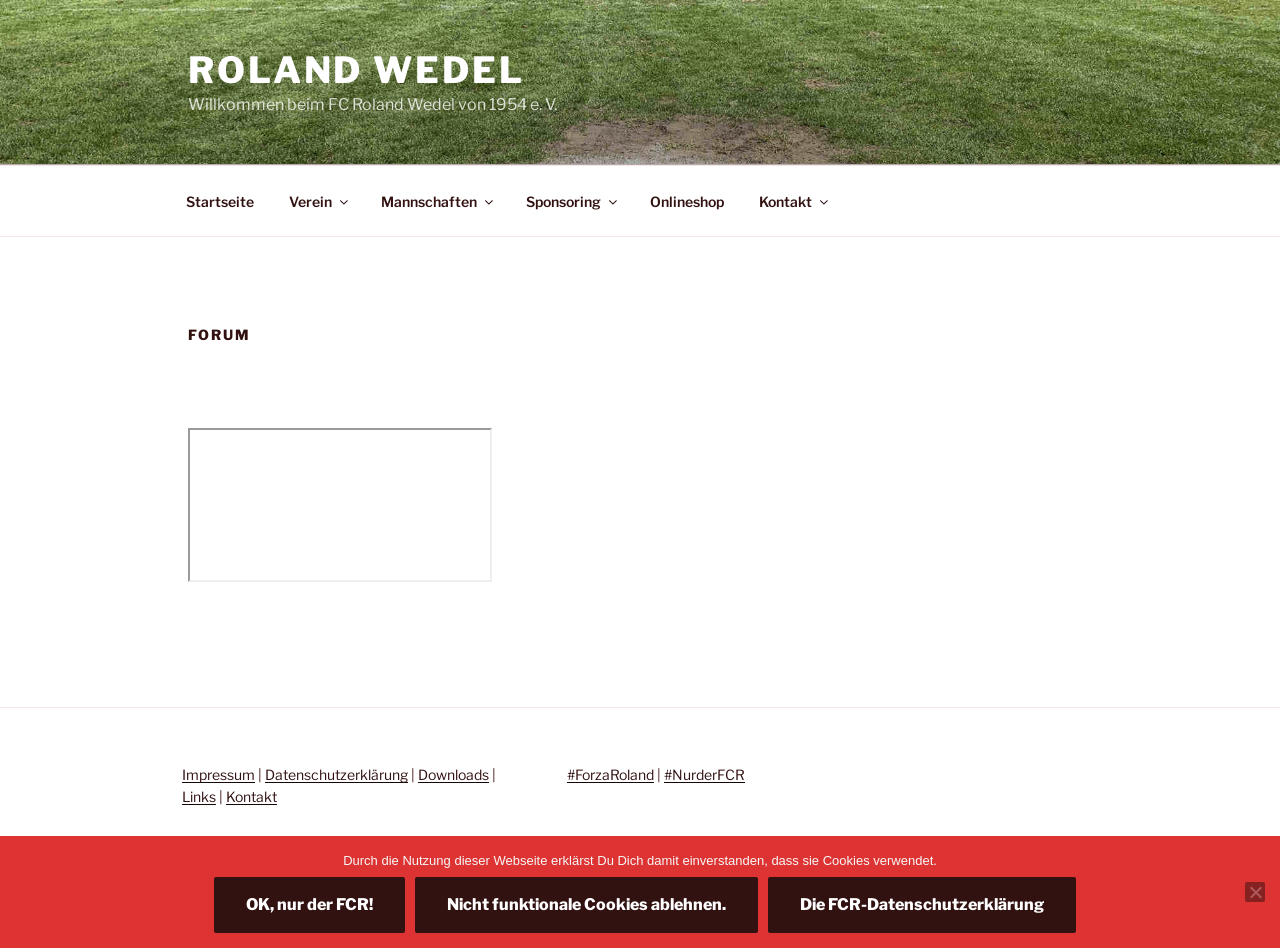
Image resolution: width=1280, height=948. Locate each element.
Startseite (220, 201)
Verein (320, 201)
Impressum (218, 774)
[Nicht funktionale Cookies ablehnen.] (1255, 892)
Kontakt (795, 201)
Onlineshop (687, 201)
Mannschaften (438, 201)
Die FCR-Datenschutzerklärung (922, 904)
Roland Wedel (356, 70)
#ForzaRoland (610, 774)
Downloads (453, 774)
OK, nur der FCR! (309, 904)
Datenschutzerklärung (336, 774)
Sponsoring (573, 201)
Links (199, 796)
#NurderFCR (704, 774)
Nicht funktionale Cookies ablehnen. (586, 904)
